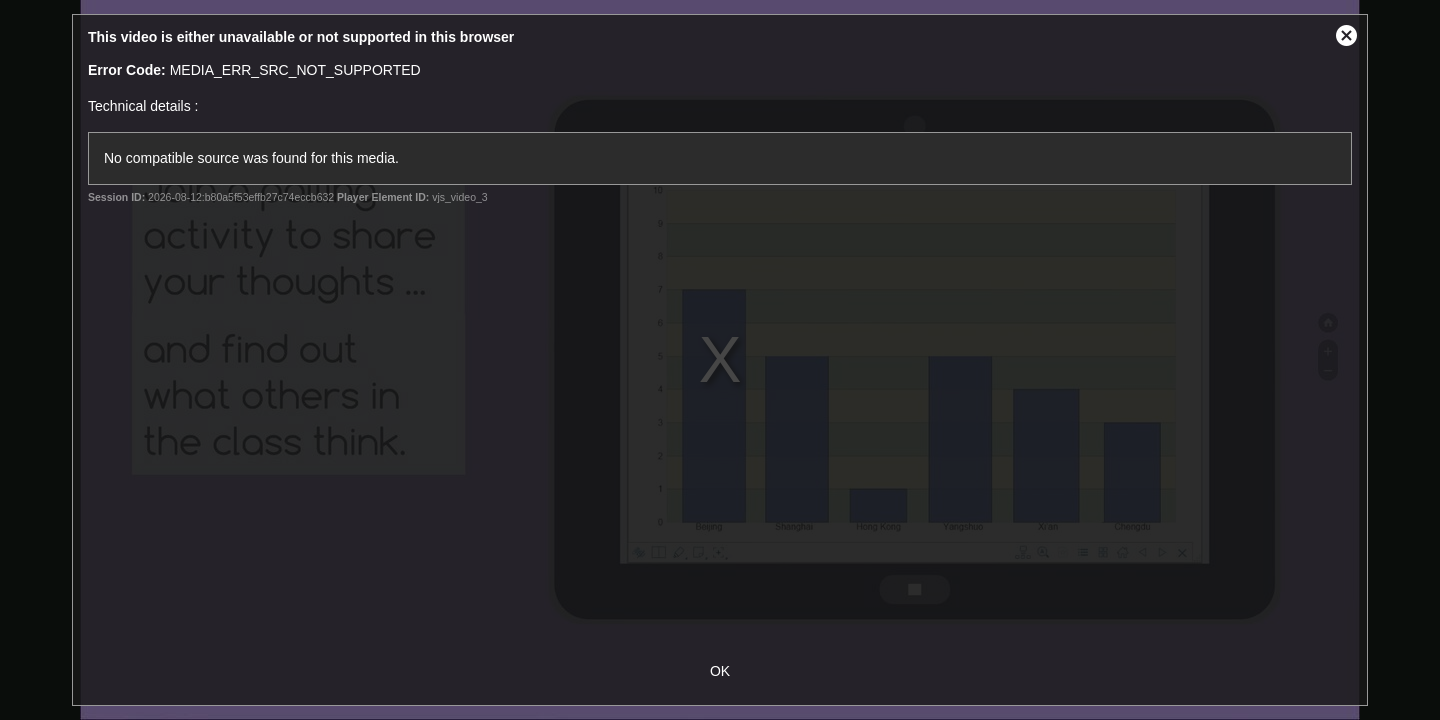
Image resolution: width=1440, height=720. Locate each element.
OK (720, 671)
